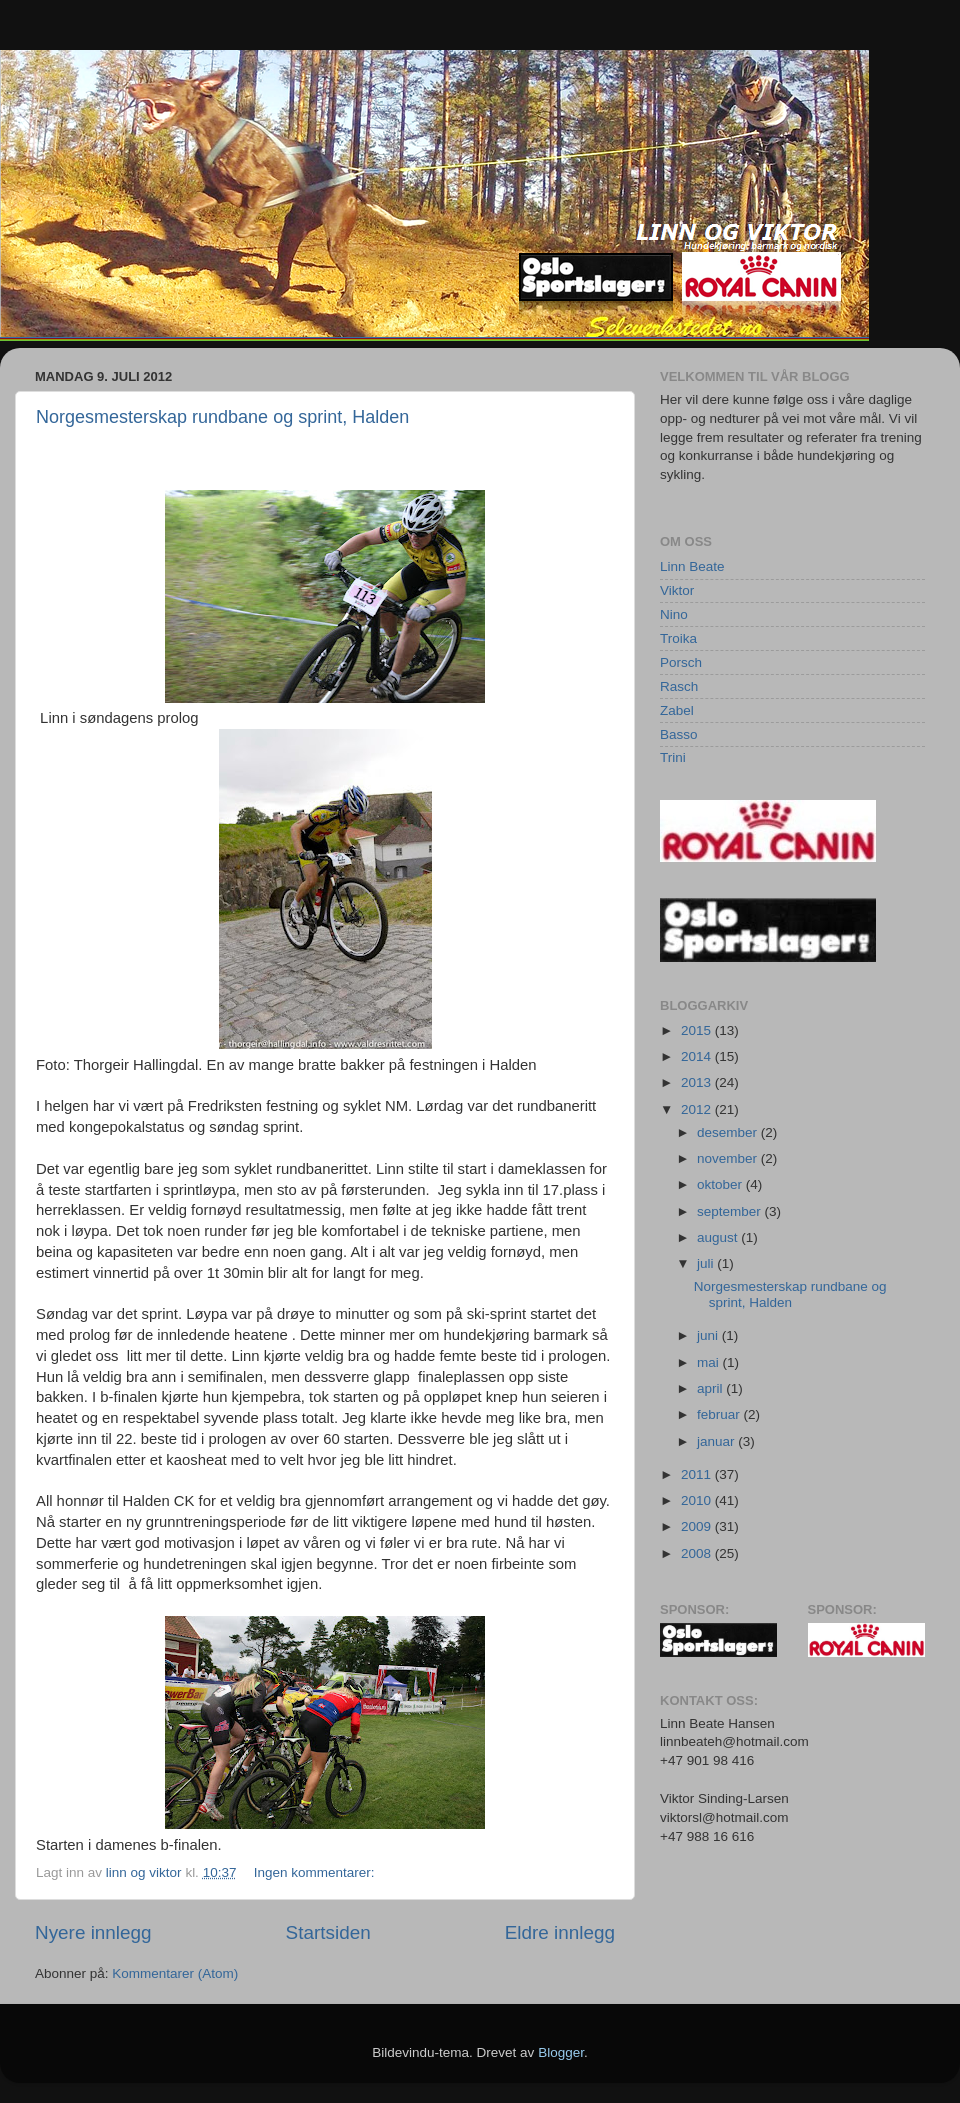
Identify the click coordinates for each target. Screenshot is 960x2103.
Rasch (679, 686)
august (719, 1237)
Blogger (561, 2052)
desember (729, 1132)
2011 (698, 1474)
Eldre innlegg (560, 1932)
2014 (698, 1056)
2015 (698, 1030)
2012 (698, 1109)
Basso (679, 734)
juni (709, 1335)
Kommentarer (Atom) (175, 1973)
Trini (673, 757)
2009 (698, 1526)
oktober (721, 1184)
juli (707, 1263)
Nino (674, 614)
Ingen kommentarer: (316, 1872)
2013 (698, 1082)
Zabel (677, 710)
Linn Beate (692, 566)
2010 (698, 1500)
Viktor (677, 590)
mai (710, 1362)
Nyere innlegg (93, 1932)
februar (720, 1414)
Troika (678, 638)
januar (717, 1441)
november (729, 1158)
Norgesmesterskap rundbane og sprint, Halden (222, 417)
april (711, 1388)
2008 (698, 1553)
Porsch (681, 662)
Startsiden (328, 1932)
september (731, 1211)
